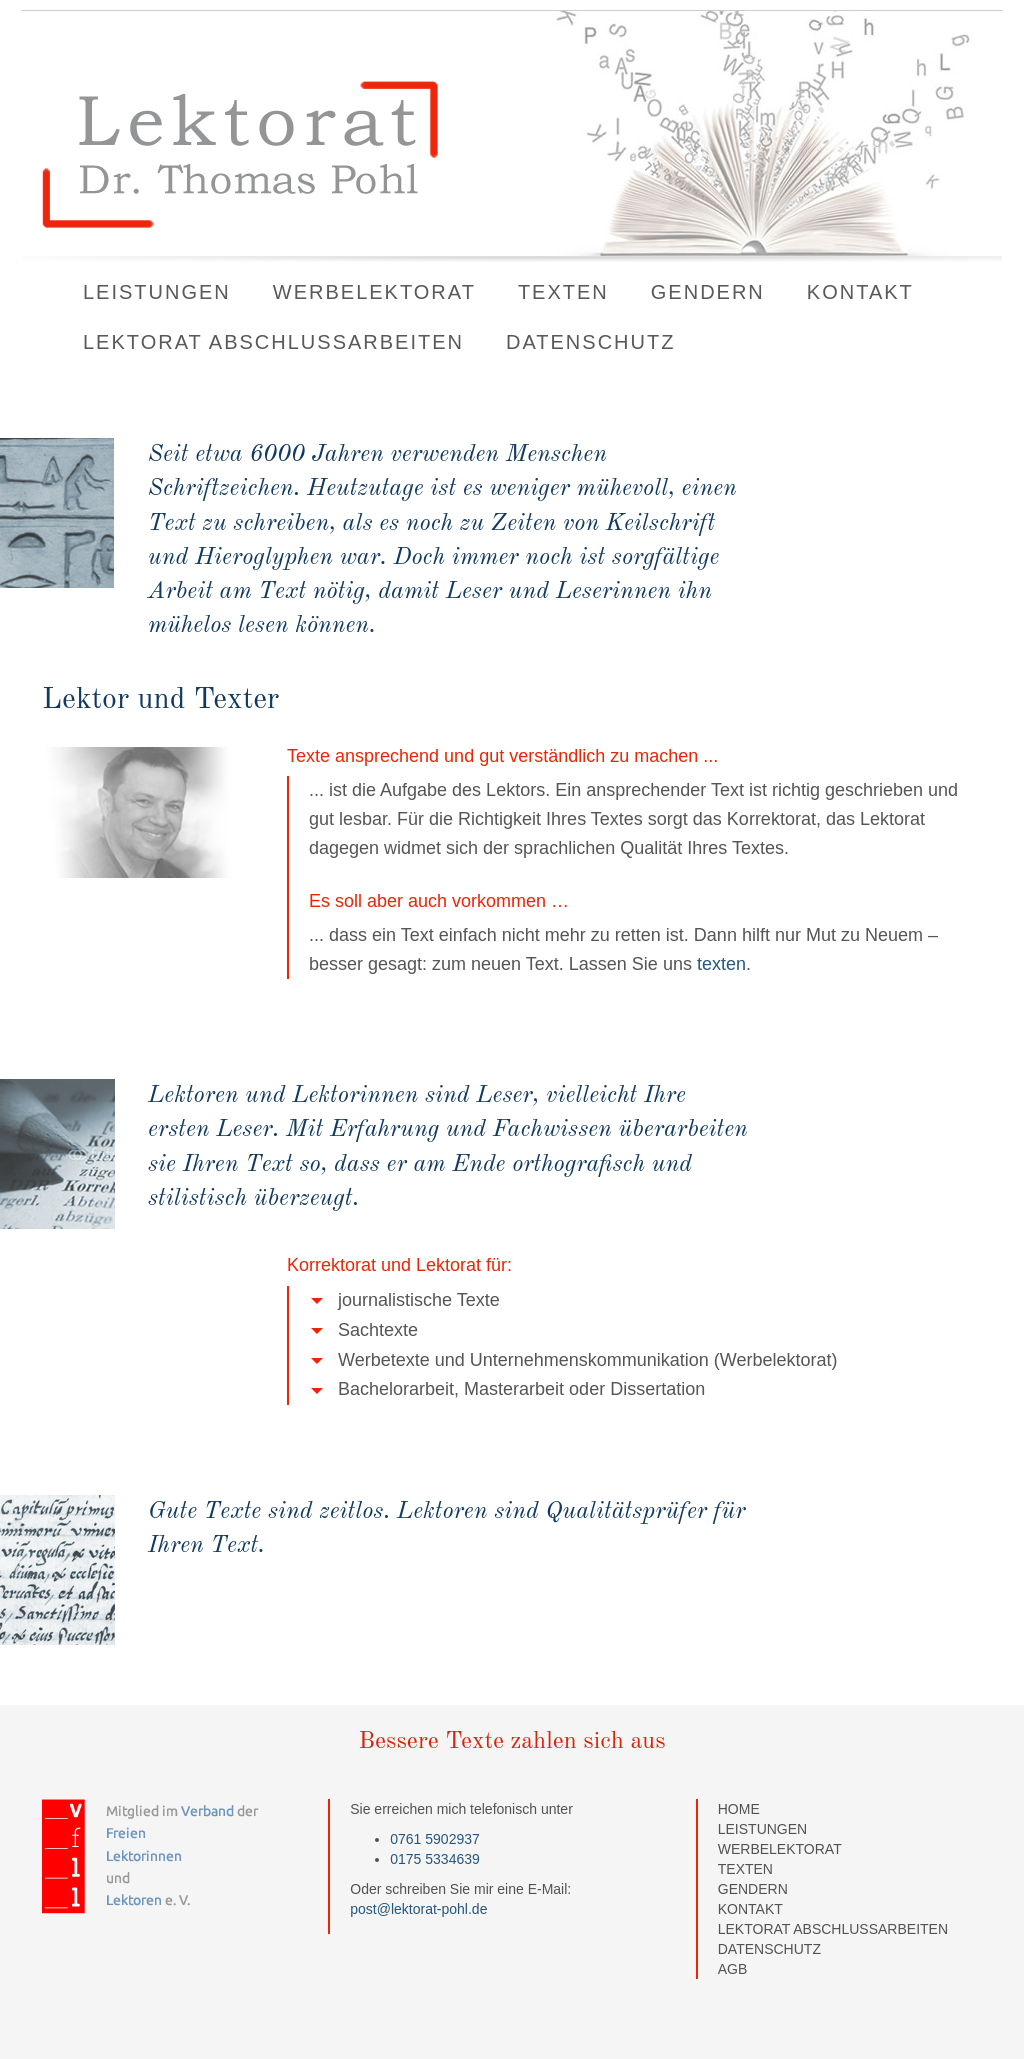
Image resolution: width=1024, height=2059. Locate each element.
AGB (733, 1969)
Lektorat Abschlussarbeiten (273, 342)
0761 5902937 (435, 1839)
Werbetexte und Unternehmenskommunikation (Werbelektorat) (574, 1360)
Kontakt (860, 292)
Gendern (708, 292)
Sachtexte (364, 1330)
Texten (563, 292)
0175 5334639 (435, 1859)
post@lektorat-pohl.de (418, 1909)
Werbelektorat (374, 292)
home (739, 1809)
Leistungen (157, 292)
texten (719, 964)
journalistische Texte (405, 1300)
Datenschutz (590, 342)
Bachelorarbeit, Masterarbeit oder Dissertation (508, 1389)
